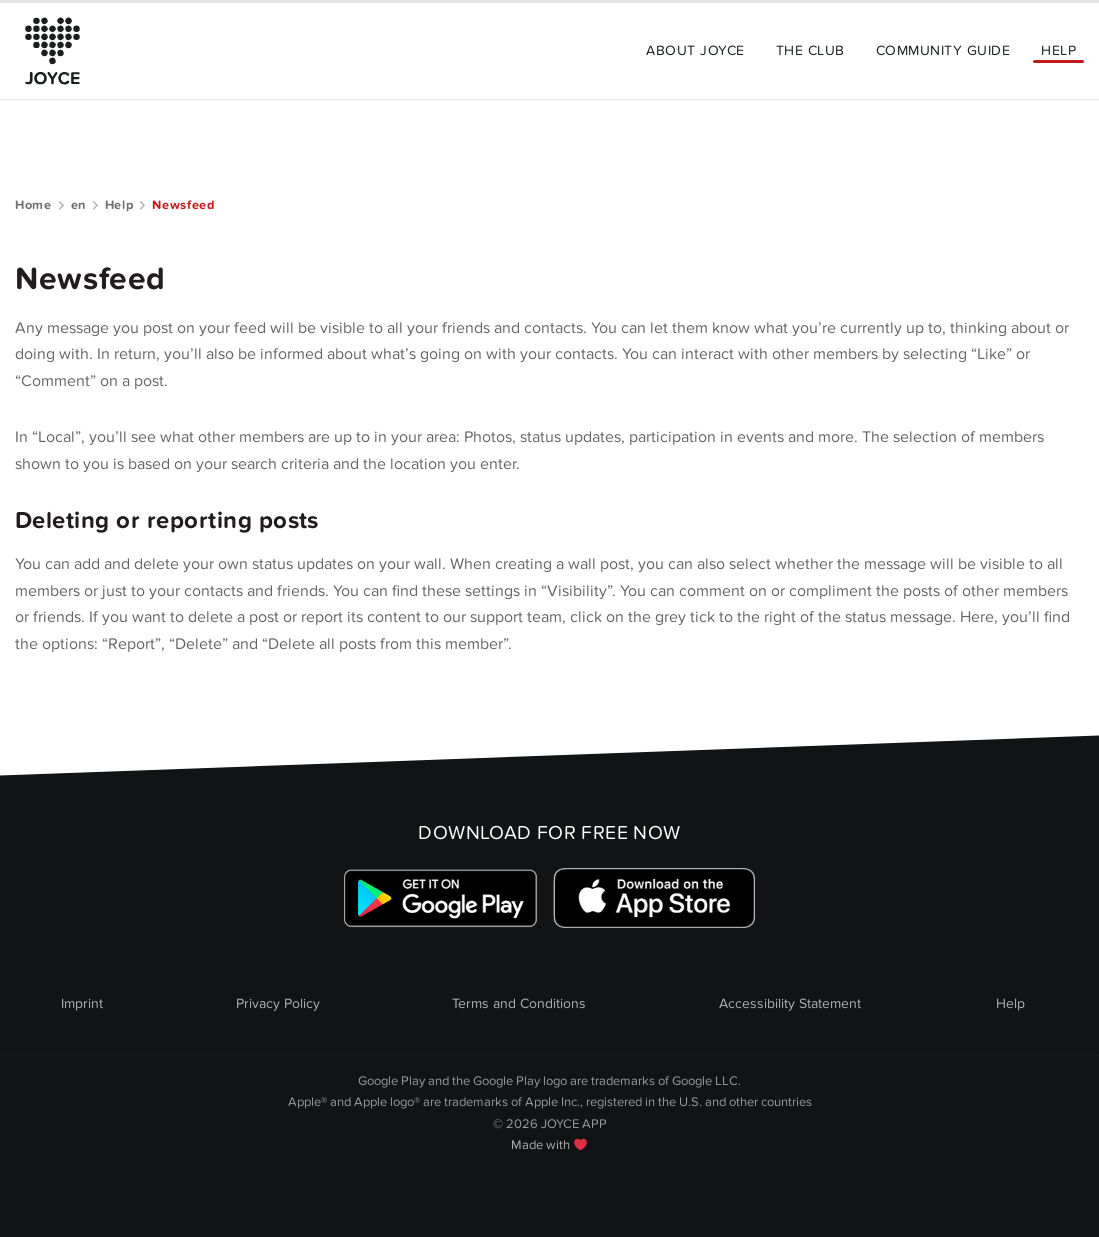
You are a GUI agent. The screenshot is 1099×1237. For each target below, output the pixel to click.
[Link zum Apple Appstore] (653, 898)
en (78, 205)
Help (1058, 50)
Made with (549, 1145)
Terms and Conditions (519, 1003)
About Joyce (695, 50)
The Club (810, 50)
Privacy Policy (278, 1003)
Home (33, 205)
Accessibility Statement (790, 1003)
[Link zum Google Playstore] (441, 898)
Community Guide (943, 50)
